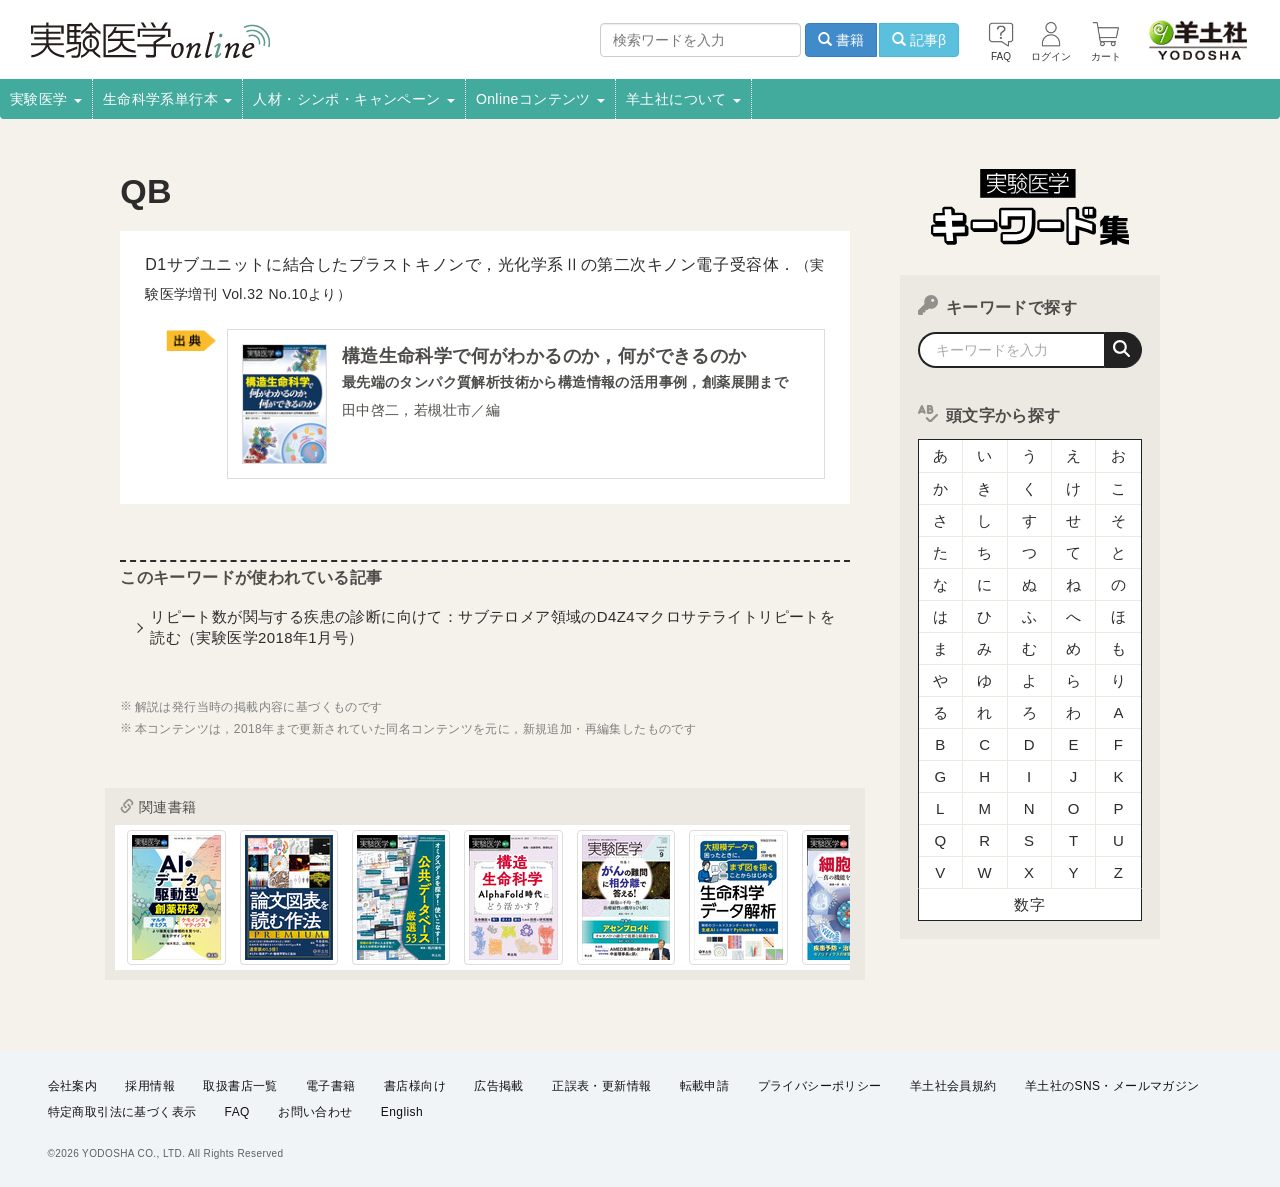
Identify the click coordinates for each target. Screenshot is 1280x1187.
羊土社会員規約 (953, 1086)
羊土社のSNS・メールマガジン (1112, 1086)
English (402, 1113)
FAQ (237, 1113)
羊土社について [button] (683, 99)
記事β (919, 40)
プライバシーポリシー (820, 1086)
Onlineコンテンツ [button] (540, 99)
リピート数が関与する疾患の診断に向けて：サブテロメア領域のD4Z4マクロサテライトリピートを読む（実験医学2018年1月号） (492, 627)
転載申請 (705, 1086)
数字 (1029, 904)
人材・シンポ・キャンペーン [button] (354, 99)
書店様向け (415, 1086)
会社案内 (73, 1086)
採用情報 (150, 1086)
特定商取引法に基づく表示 (122, 1113)
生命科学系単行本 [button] (168, 99)
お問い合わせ (315, 1113)
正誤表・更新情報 (601, 1086)
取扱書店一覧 (240, 1086)
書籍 (841, 40)
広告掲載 (499, 1086)
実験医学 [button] (46, 99)
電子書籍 (331, 1086)
